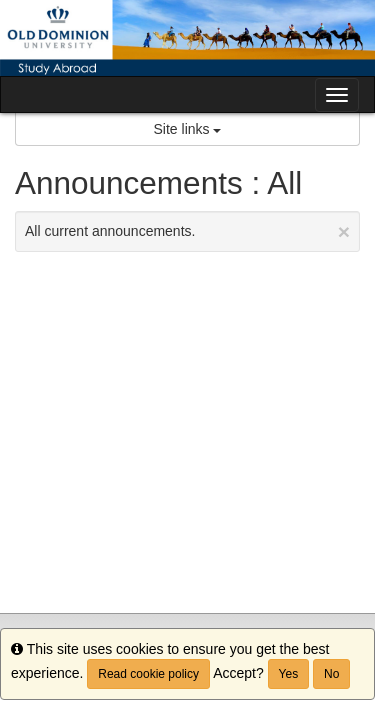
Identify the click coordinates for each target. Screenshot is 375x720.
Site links (188, 129)
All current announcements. (187, 231)
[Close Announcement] (344, 231)
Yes (289, 674)
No (331, 674)
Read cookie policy (148, 674)
